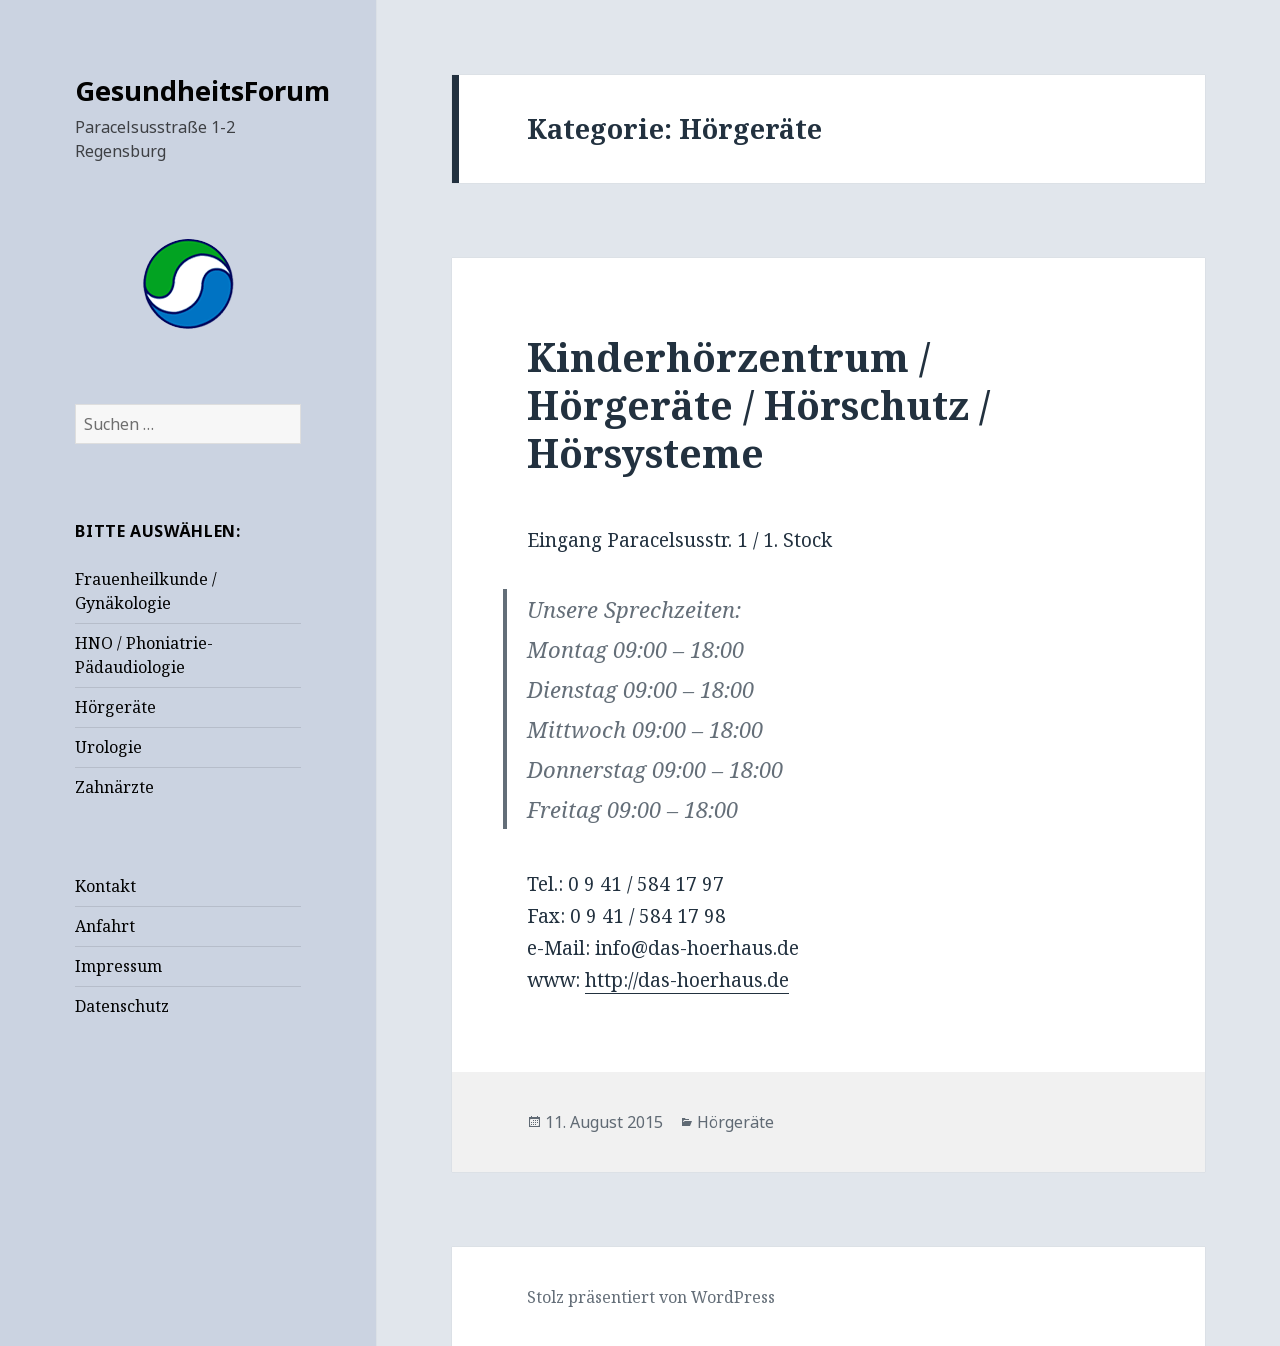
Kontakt (105, 886)
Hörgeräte (115, 707)
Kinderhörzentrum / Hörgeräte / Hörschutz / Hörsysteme (758, 404)
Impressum (118, 966)
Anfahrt (105, 926)
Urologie (108, 747)
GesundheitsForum (202, 90)
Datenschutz (122, 1006)
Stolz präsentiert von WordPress (651, 1297)
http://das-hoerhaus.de (687, 980)
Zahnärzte (114, 787)
